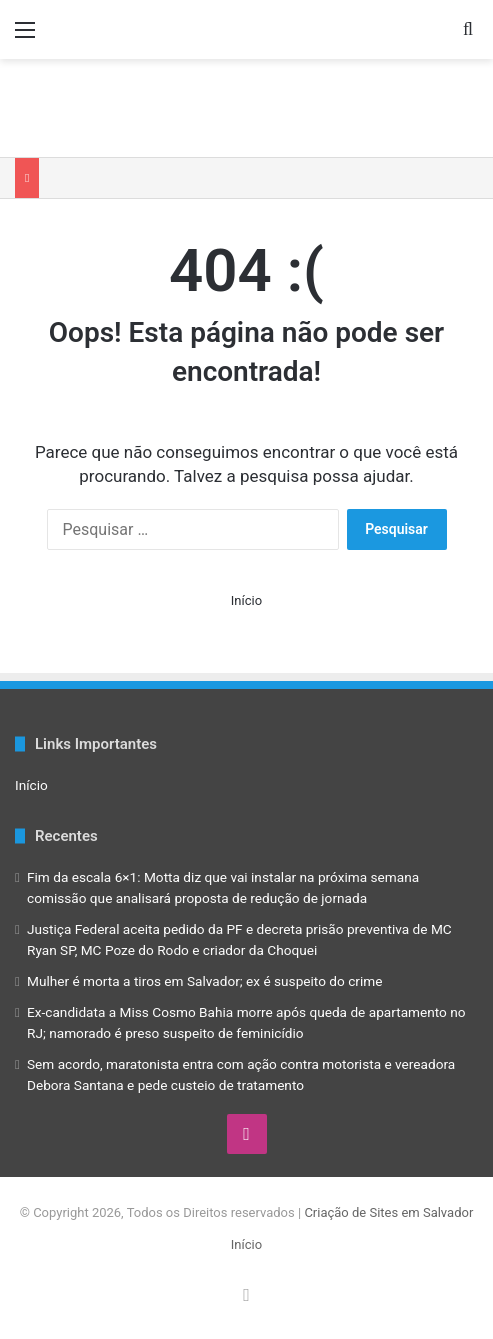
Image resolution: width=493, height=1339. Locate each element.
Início (246, 600)
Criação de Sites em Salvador (388, 1212)
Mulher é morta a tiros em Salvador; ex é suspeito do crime (205, 981)
